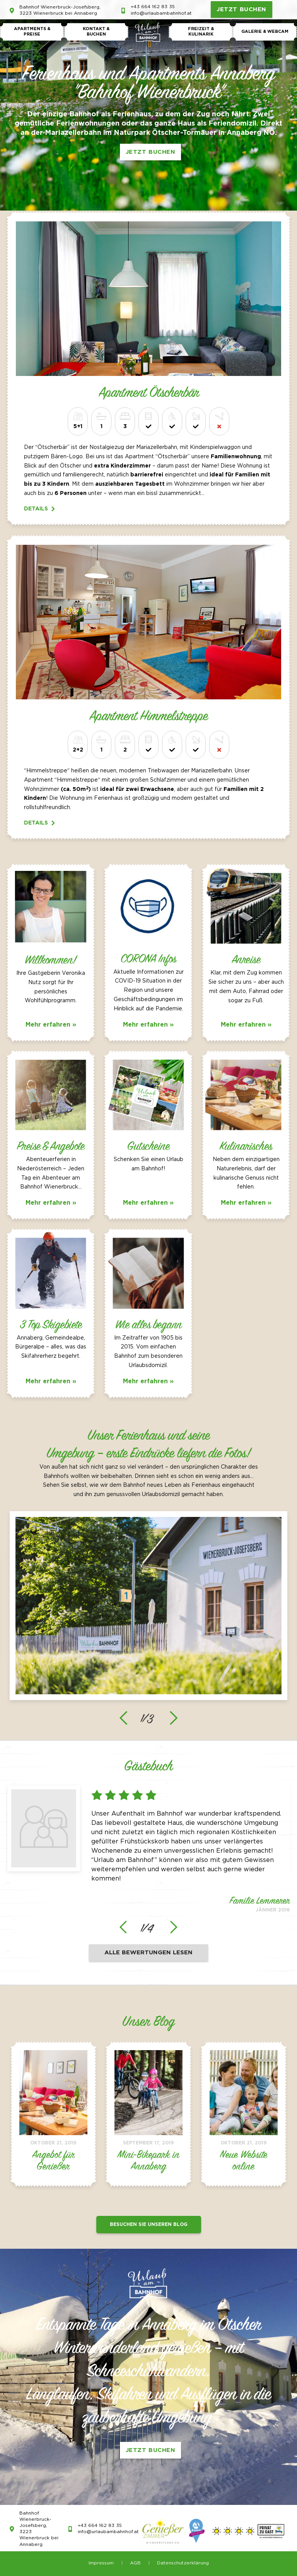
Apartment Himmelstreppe (148, 716)
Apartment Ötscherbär (149, 393)
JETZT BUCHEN (241, 9)
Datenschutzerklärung (183, 2563)
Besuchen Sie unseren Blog (149, 2224)
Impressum (101, 2563)
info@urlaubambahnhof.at (161, 13)
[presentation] (123, 1718)
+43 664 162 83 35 (153, 7)
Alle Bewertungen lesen (148, 1952)
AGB (135, 2563)
